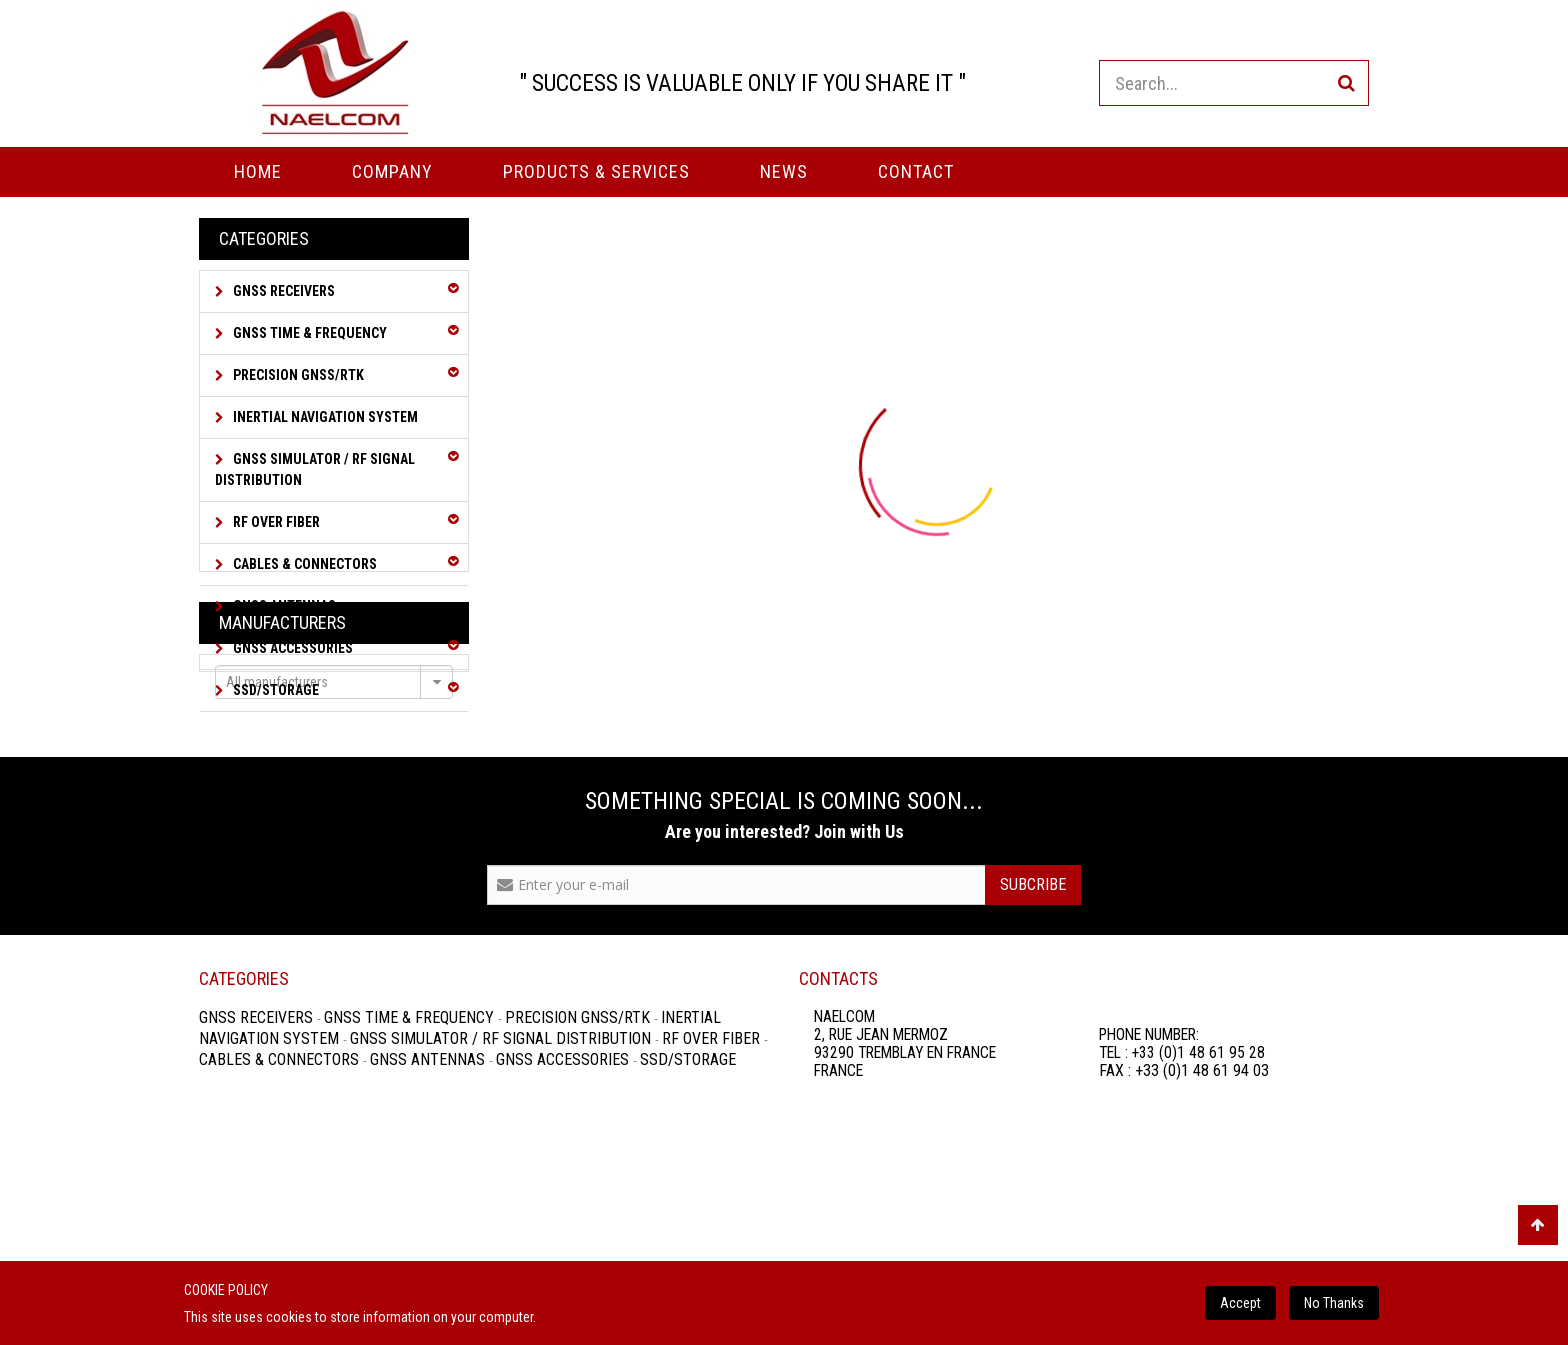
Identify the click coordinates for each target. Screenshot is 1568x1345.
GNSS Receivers (282, 291)
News (784, 171)
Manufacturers (282, 762)
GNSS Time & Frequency (308, 333)
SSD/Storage (274, 690)
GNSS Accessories (291, 648)
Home (258, 171)
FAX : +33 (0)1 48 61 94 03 (1184, 1243)
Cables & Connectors (303, 564)
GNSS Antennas (283, 606)
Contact (916, 171)
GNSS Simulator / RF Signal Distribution (315, 469)
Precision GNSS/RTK (297, 375)
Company (392, 171)
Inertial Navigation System (324, 417)
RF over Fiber (275, 522)
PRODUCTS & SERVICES (596, 171)
